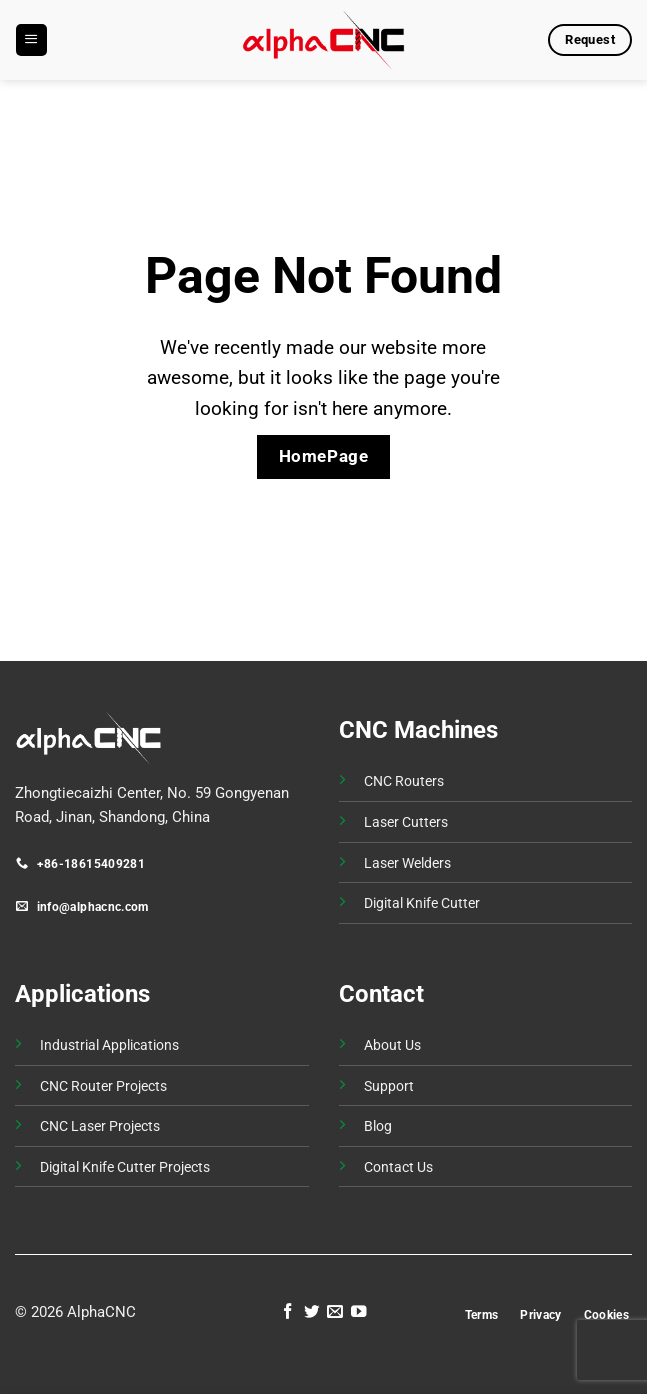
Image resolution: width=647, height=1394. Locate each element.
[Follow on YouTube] (359, 1312)
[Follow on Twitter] (312, 1312)
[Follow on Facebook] (288, 1312)
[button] (31, 39)
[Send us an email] (335, 1312)
